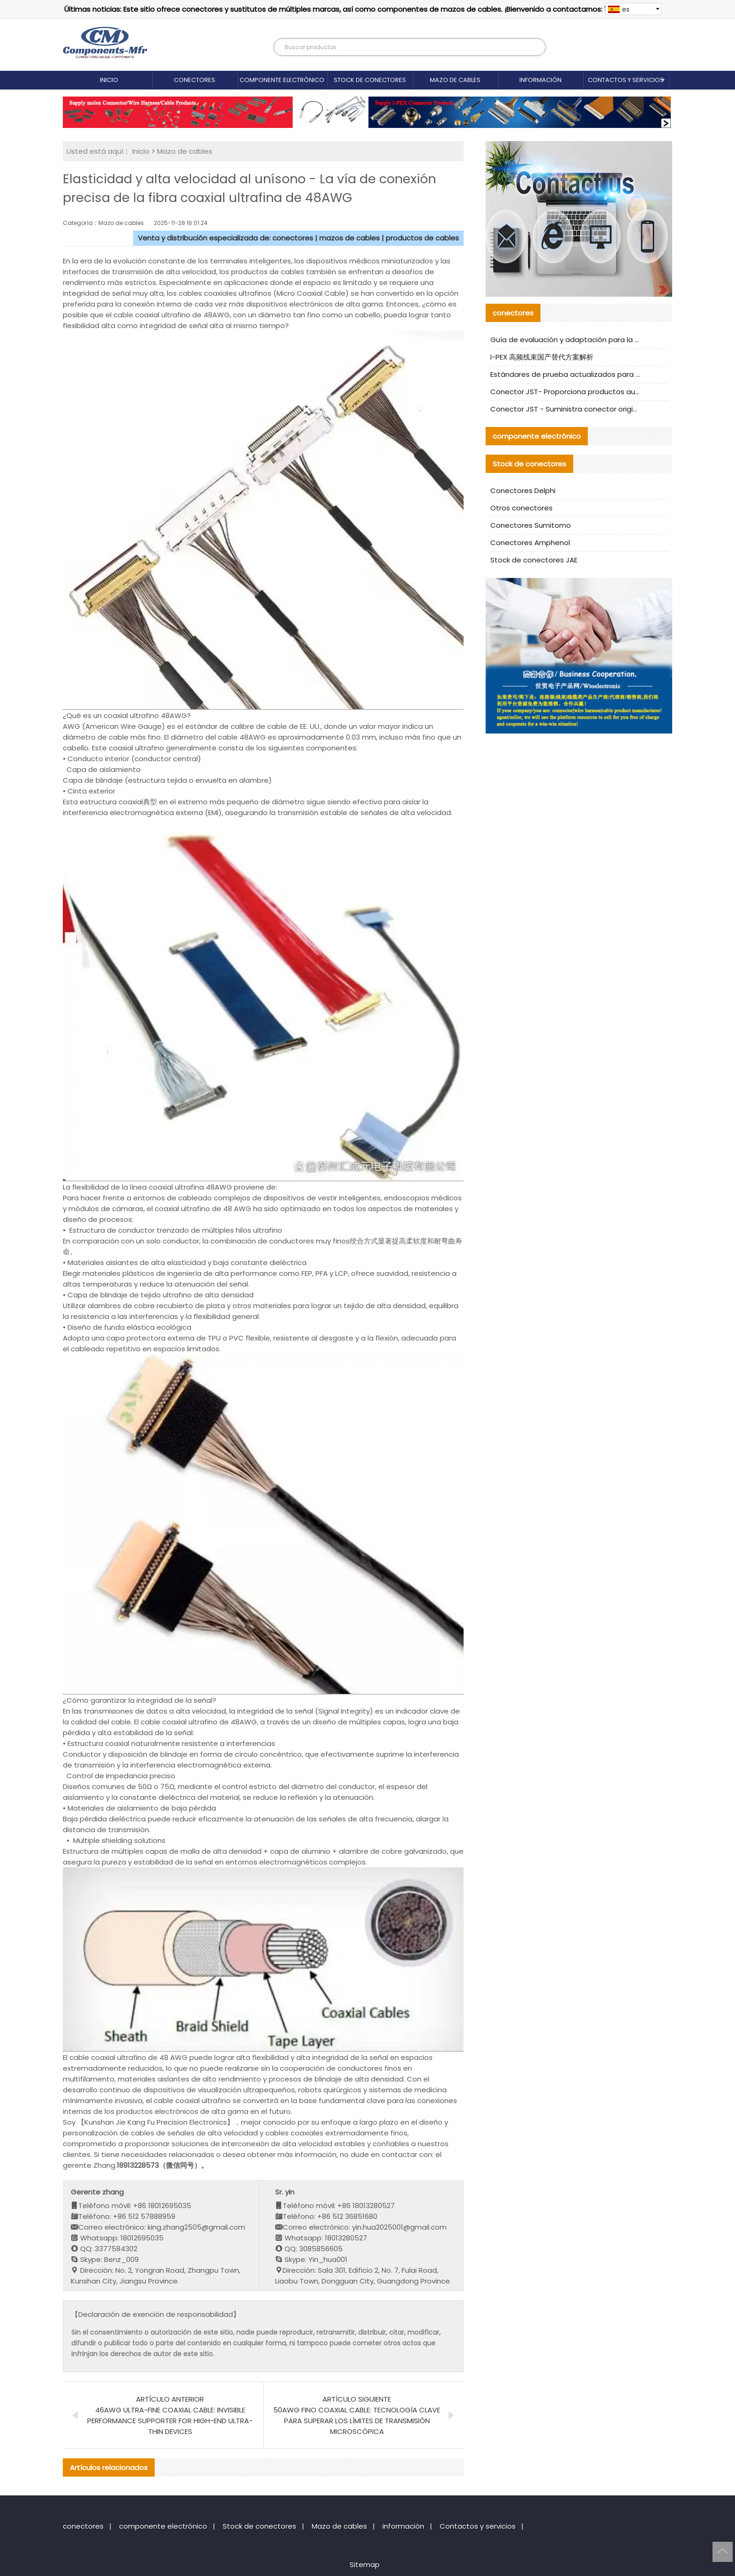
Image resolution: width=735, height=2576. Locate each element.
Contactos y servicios (626, 79)
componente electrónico (282, 79)
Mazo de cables (455, 79)
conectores (194, 79)
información (540, 79)
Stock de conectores (370, 79)
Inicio (109, 79)
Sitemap (365, 2564)
